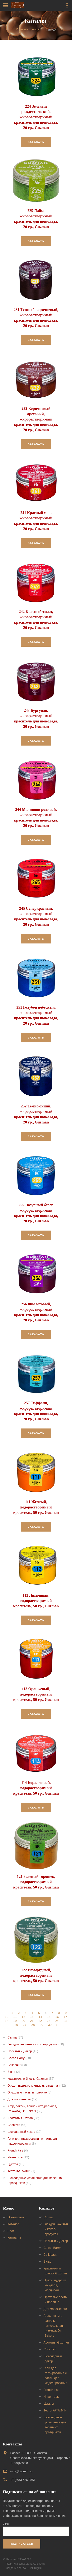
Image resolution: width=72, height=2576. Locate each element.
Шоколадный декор (24, 2131)
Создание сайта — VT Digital (24, 2568)
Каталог (13, 2224)
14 (40, 2016)
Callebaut (17, 2065)
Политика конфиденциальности (26, 2563)
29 (41, 2024)
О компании (15, 2217)
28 (33, 2024)
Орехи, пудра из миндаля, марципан (36, 2085)
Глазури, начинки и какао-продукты (35, 2044)
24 (57, 2020)
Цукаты (15, 2164)
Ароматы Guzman (23, 2118)
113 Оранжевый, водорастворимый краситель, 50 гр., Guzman (36, 1694)
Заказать (36, 142)
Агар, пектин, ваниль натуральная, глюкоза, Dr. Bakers (54, 2325)
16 (57, 2016)
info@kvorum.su (21, 2471)
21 (32, 2020)
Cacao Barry (19, 2058)
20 (23, 2020)
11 (15, 2016)
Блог (10, 2231)
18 (6, 2020)
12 (23, 2016)
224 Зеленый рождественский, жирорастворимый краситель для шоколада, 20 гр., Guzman (36, 117)
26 (16, 2024)
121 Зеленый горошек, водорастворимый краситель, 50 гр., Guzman (36, 1881)
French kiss (17, 2150)
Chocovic (16, 2124)
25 (65, 2020)
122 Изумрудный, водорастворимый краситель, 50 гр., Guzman (36, 1975)
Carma (15, 2037)
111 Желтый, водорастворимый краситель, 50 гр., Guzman (36, 1507)
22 (40, 2020)
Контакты (14, 2237)
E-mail (6, 2524)
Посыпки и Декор (22, 2051)
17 (65, 2016)
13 (32, 2016)
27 (24, 2024)
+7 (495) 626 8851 (22, 2480)
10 (6, 2016)
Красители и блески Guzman (30, 2078)
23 (48, 2020)
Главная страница (27, 29)
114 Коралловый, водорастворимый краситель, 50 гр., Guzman (36, 1787)
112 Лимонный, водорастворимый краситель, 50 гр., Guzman (36, 1600)
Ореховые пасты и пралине (29, 2092)
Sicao (14, 2071)
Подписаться (21, 2543)
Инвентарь (18, 2157)
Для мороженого (22, 2099)
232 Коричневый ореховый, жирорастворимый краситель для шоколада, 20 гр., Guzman (36, 419)
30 (50, 2024)
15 (48, 2016)
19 (15, 2020)
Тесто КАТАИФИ (21, 2171)
